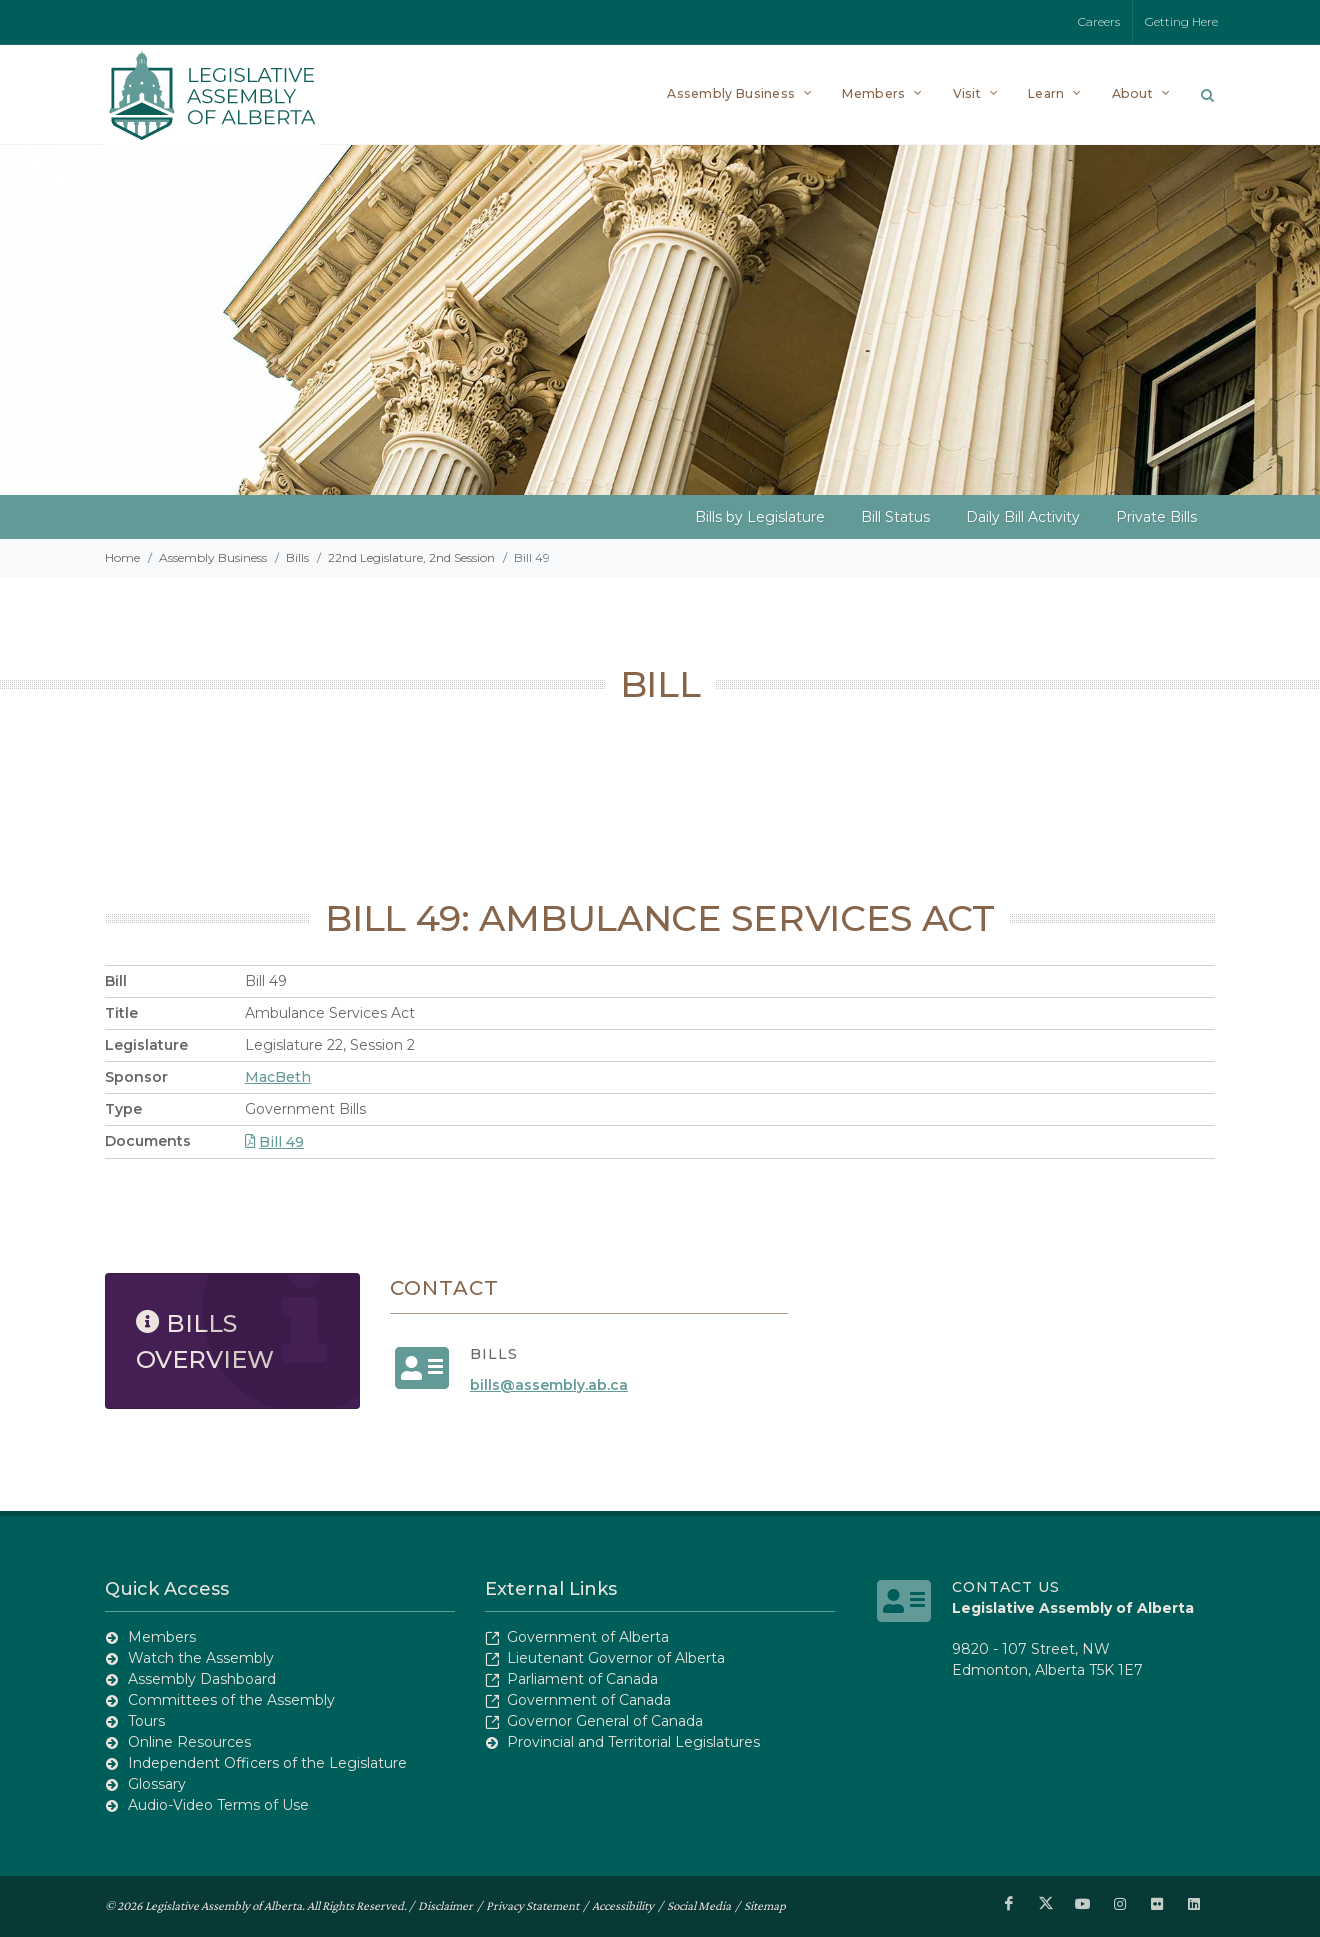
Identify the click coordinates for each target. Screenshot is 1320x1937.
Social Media (699, 1905)
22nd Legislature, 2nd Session (411, 557)
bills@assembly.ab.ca (549, 1385)
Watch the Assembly (201, 1658)
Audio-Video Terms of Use (218, 1805)
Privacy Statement (532, 1905)
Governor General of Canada (605, 1721)
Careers (1099, 21)
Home (122, 557)
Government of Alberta (588, 1637)
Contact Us (1006, 1587)
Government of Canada (589, 1700)
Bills (297, 557)
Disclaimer (445, 1905)
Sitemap (765, 1905)
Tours (146, 1721)
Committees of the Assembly (231, 1700)
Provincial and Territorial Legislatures (633, 1742)
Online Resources (189, 1742)
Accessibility (623, 1905)
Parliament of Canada (582, 1679)
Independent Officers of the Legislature (267, 1763)
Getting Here (1181, 21)
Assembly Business (213, 557)
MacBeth (278, 1077)
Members (162, 1637)
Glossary (157, 1784)
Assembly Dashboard (202, 1679)
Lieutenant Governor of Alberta (616, 1658)
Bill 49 (274, 1142)
